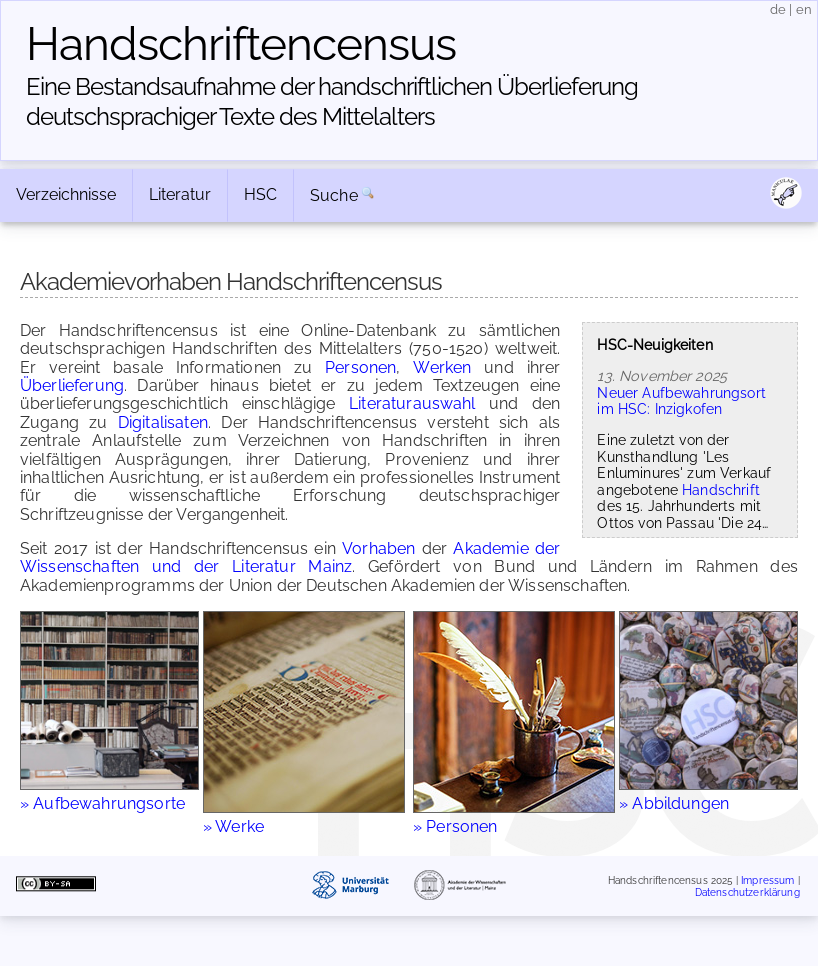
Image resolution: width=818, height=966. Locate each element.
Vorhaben (378, 548)
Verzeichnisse (66, 194)
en (804, 9)
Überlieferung (72, 385)
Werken (442, 367)
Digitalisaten (163, 422)
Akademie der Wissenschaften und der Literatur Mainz (290, 557)
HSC (260, 194)
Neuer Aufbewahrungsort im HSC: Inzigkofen (681, 401)
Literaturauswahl (412, 403)
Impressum (767, 880)
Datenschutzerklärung (747, 891)
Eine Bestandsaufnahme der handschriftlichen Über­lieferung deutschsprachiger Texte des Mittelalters (332, 101)
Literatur (180, 194)
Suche (334, 195)
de (778, 9)
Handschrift (721, 489)
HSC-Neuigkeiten (654, 344)
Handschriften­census (241, 44)
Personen (360, 367)
